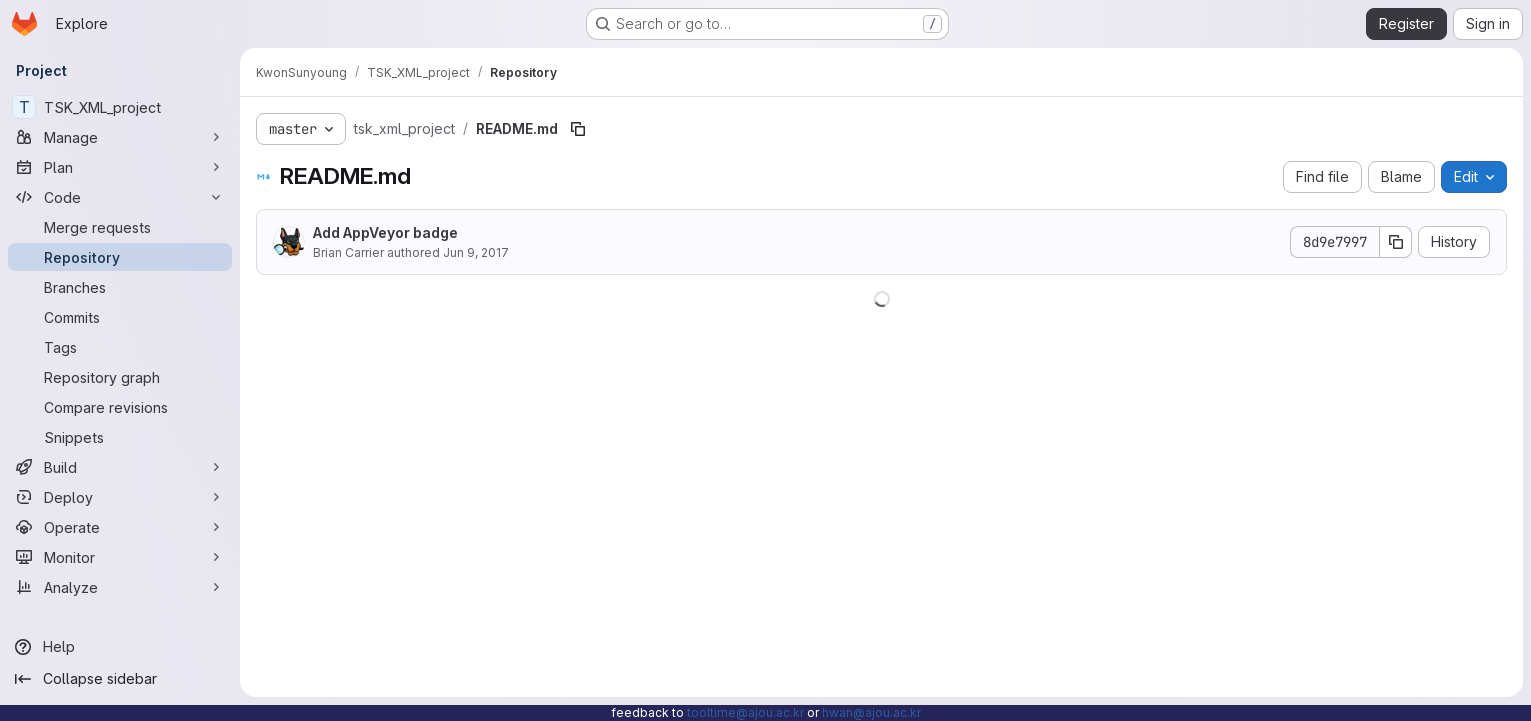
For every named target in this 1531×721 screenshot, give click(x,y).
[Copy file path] (578, 129)
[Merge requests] (120, 227)
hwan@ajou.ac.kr (871, 712)
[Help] (120, 647)
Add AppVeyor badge (385, 232)
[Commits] (120, 317)
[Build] (120, 467)
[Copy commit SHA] (1396, 242)
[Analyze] (120, 587)
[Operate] (120, 527)
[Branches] (120, 287)
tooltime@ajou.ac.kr (745, 712)
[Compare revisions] (120, 407)
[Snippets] (120, 437)
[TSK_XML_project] (120, 107)
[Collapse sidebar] (120, 679)
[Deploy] (120, 497)
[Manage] (120, 137)
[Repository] (120, 257)
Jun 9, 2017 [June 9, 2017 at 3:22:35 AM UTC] (476, 252)
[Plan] (120, 167)
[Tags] (120, 347)
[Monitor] (120, 557)
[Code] (120, 197)
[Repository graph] (120, 377)
